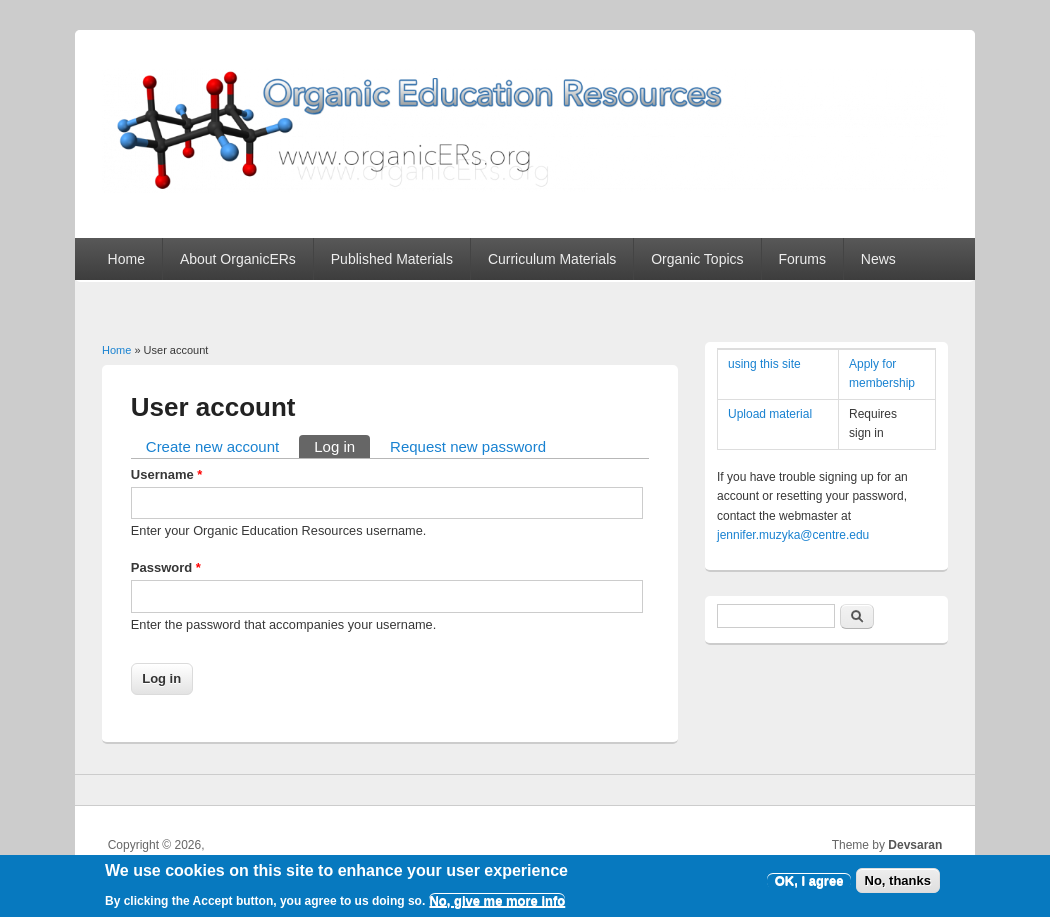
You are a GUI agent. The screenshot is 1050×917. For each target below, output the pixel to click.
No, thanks (898, 884)
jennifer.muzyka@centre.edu (793, 535)
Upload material (770, 414)
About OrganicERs (238, 259)
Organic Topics (697, 259)
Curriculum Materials (552, 259)
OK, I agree (809, 884)
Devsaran (915, 845)
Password (166, 567)
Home (126, 259)
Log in (342, 445)
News (878, 259)
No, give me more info (497, 904)
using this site (764, 364)
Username (167, 474)
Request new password (468, 446)
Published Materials (392, 259)
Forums (801, 259)
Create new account (212, 446)
